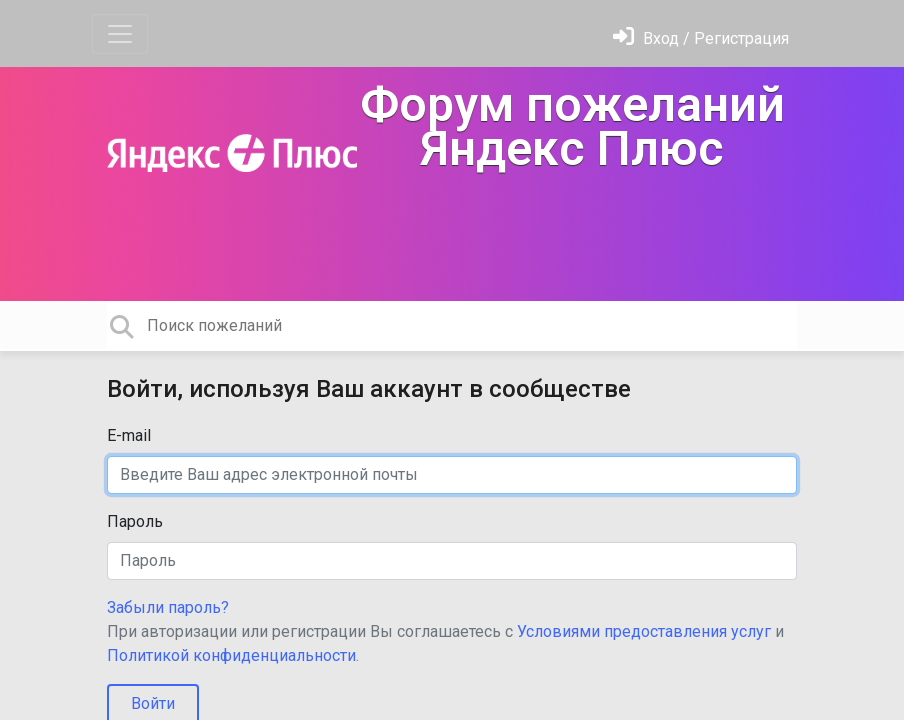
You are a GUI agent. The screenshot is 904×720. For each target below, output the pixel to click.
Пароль (135, 521)
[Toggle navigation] (120, 34)
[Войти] (701, 38)
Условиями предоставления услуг (644, 631)
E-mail (129, 435)
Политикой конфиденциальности (231, 655)
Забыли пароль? (168, 607)
